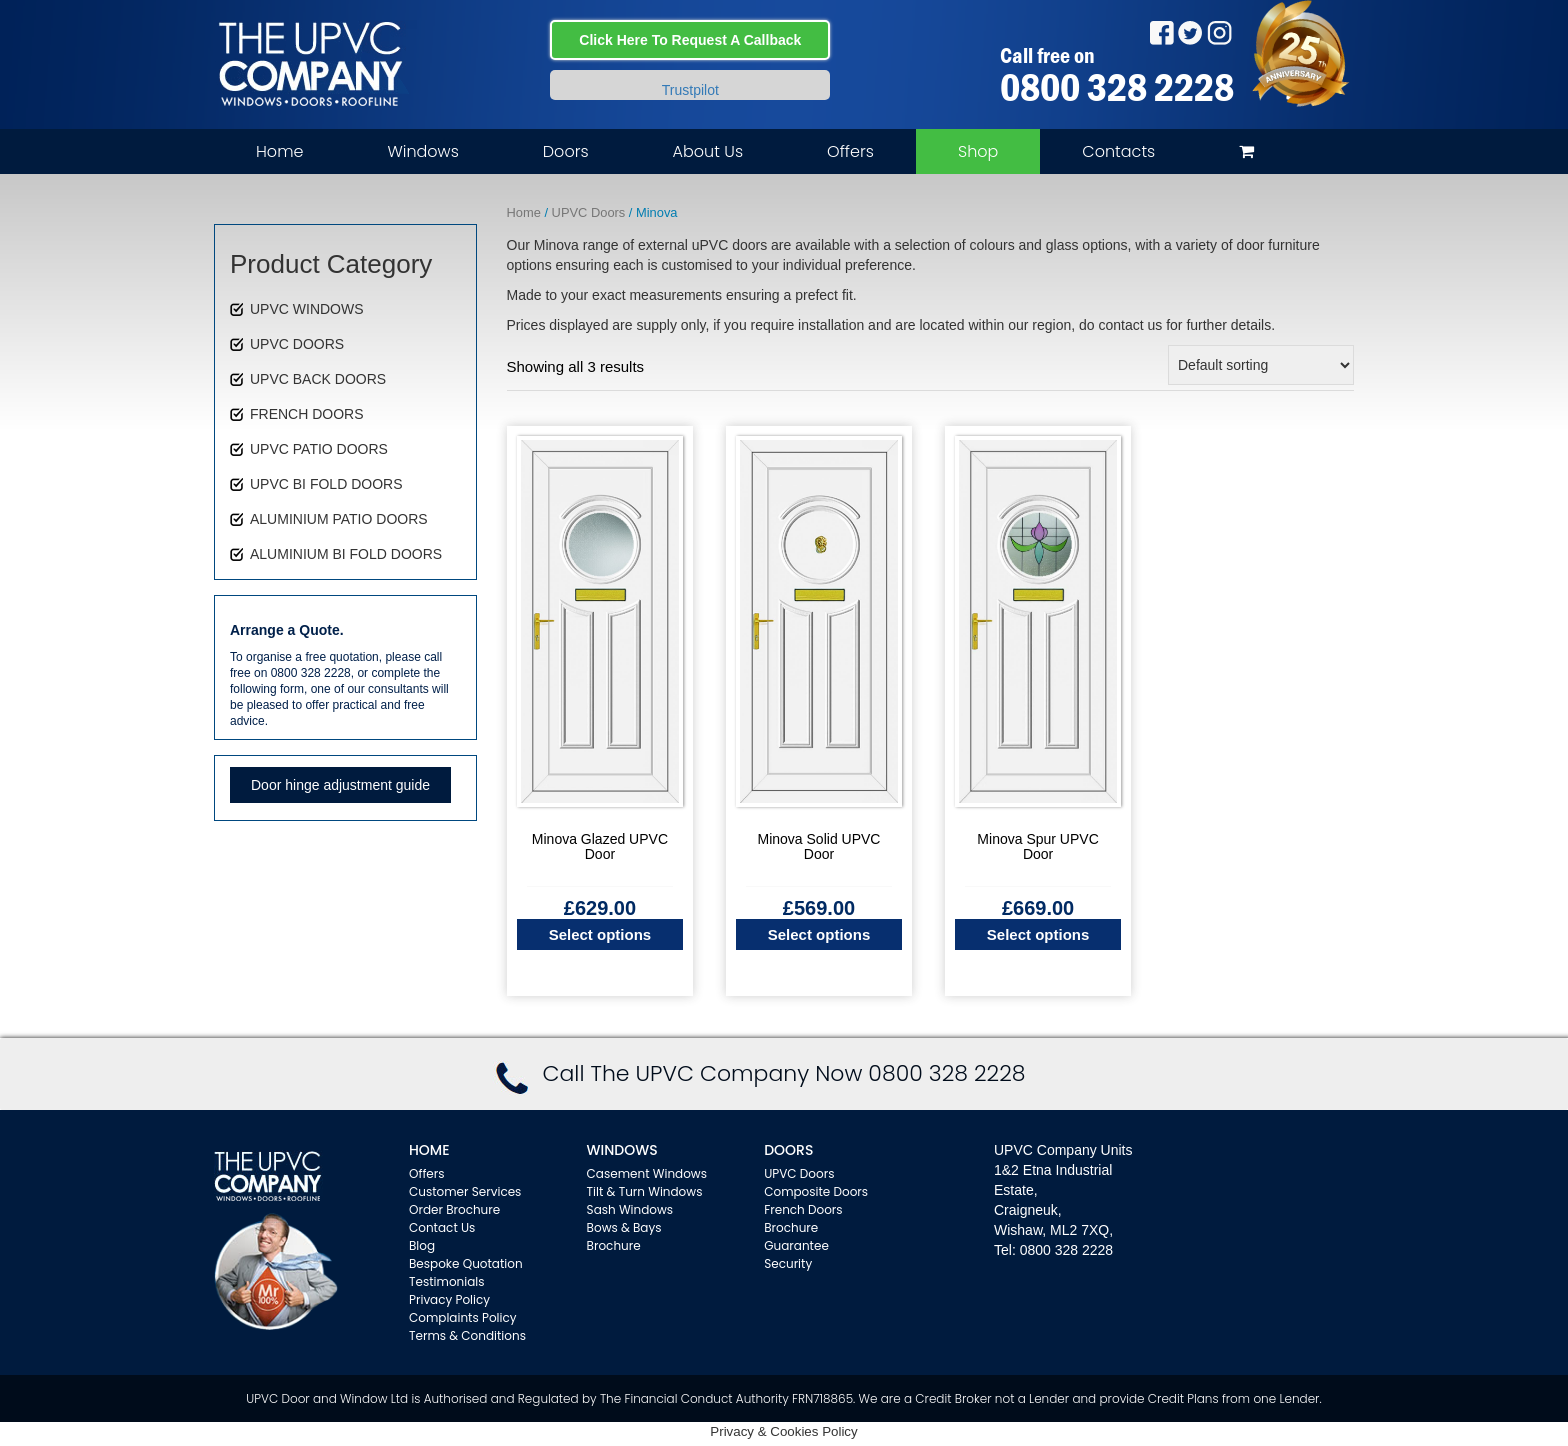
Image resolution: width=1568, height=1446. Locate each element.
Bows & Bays (624, 1227)
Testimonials (447, 1281)
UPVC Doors (589, 212)
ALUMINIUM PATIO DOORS (339, 519)
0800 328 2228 (1117, 87)
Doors (566, 151)
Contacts (1118, 151)
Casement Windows (647, 1173)
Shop (978, 151)
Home (279, 151)
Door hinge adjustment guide (340, 785)
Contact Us (442, 1227)
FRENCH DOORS (307, 414)
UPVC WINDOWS (307, 309)
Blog (422, 1245)
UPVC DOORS (297, 344)
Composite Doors (816, 1191)
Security (788, 1263)
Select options (600, 934)
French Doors (803, 1209)
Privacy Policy (449, 1299)
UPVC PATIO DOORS (319, 449)
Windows (422, 151)
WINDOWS (622, 1150)
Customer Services (465, 1191)
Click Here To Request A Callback (690, 40)
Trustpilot (690, 90)
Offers (850, 151)
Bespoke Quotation (466, 1263)
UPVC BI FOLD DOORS (326, 484)
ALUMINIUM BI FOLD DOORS (346, 554)
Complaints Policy (463, 1317)
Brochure (614, 1245)
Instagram (1219, 32)
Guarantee (796, 1245)
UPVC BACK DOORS (318, 379)
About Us (708, 151)
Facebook (1161, 32)
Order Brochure (454, 1209)
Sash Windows (630, 1209)
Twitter (1190, 32)
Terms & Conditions (467, 1335)
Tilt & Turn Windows (645, 1191)
